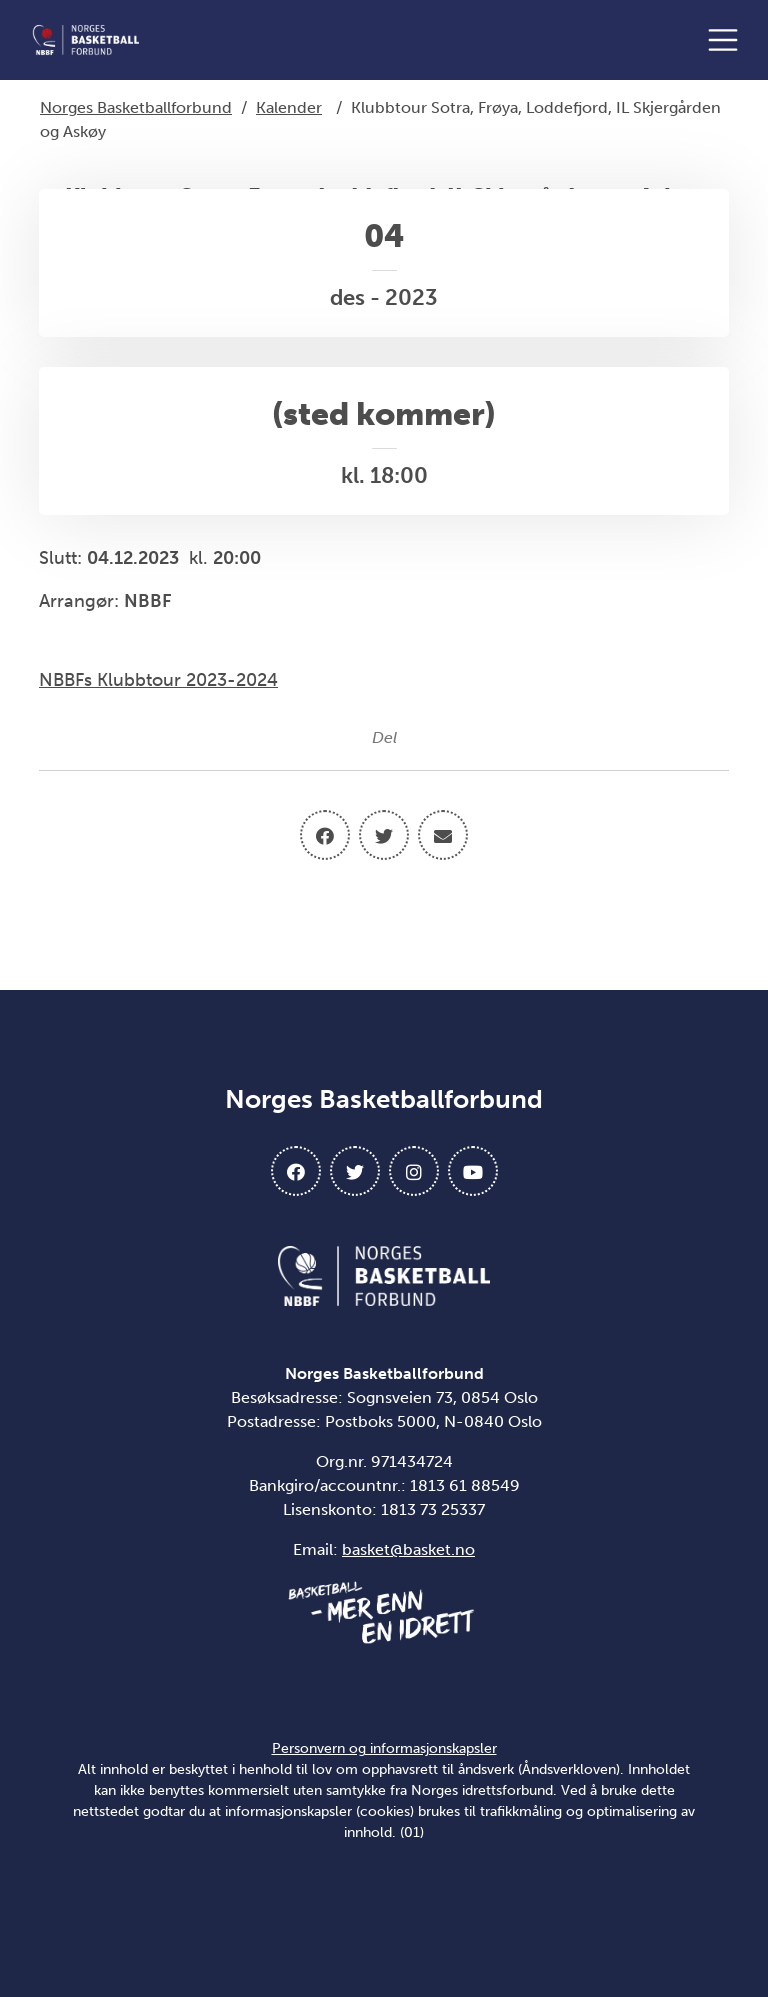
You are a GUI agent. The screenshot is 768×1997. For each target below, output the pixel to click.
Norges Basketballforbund (136, 107)
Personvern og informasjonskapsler (384, 1748)
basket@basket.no (408, 1549)
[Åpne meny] (728, 40)
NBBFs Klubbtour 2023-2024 (158, 680)
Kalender (289, 107)
